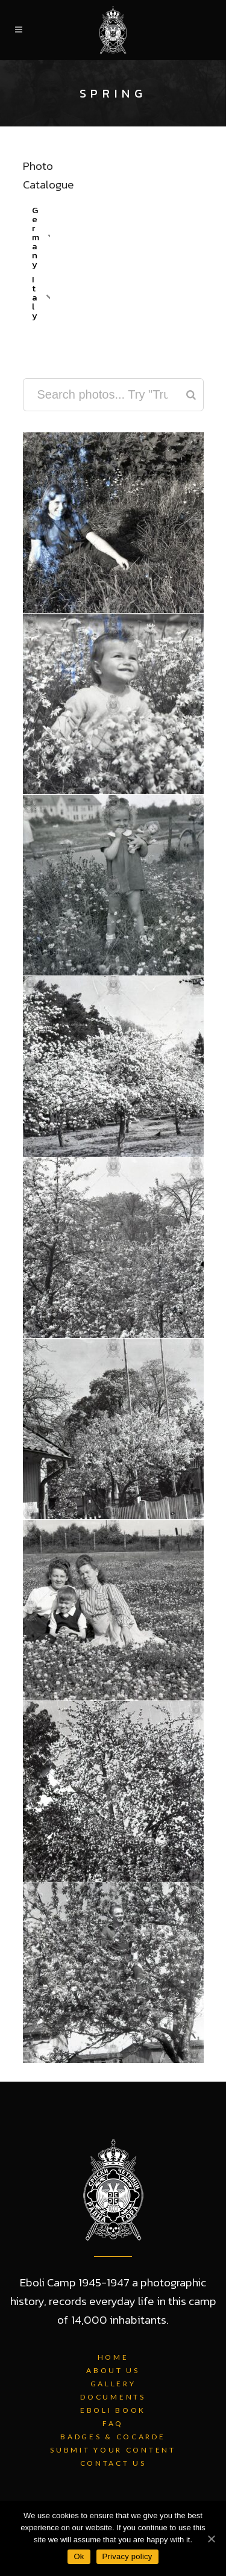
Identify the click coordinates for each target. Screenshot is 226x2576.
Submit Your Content (112, 2449)
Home (113, 2357)
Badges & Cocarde (112, 2436)
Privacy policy (127, 2556)
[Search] (191, 395)
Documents (112, 2396)
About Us (113, 2370)
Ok (79, 2556)
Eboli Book (113, 2410)
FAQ (113, 2423)
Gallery (113, 2383)
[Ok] (211, 2539)
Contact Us (113, 2463)
